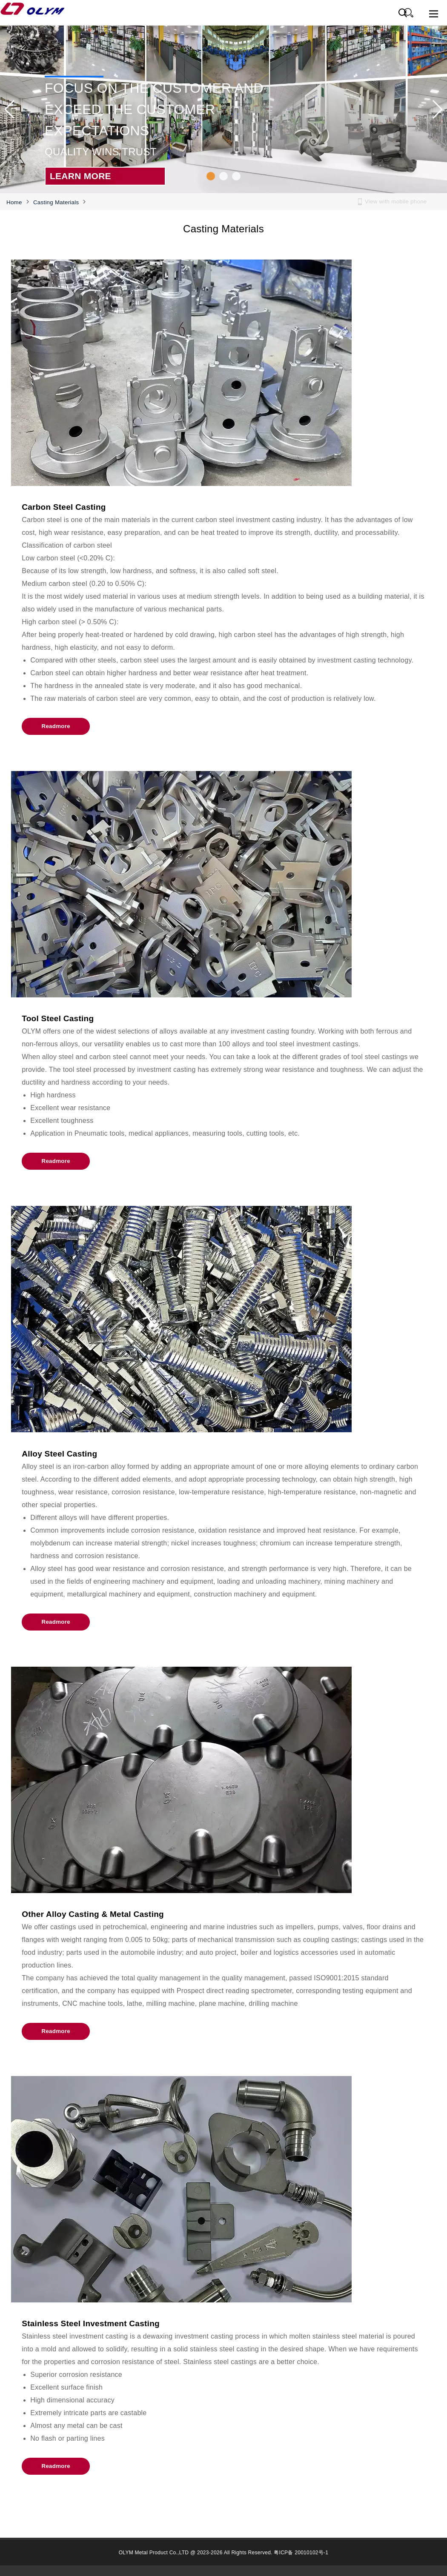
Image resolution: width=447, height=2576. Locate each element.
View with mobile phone (396, 201)
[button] (210, 176)
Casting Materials (56, 202)
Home (14, 202)
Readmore (56, 726)
